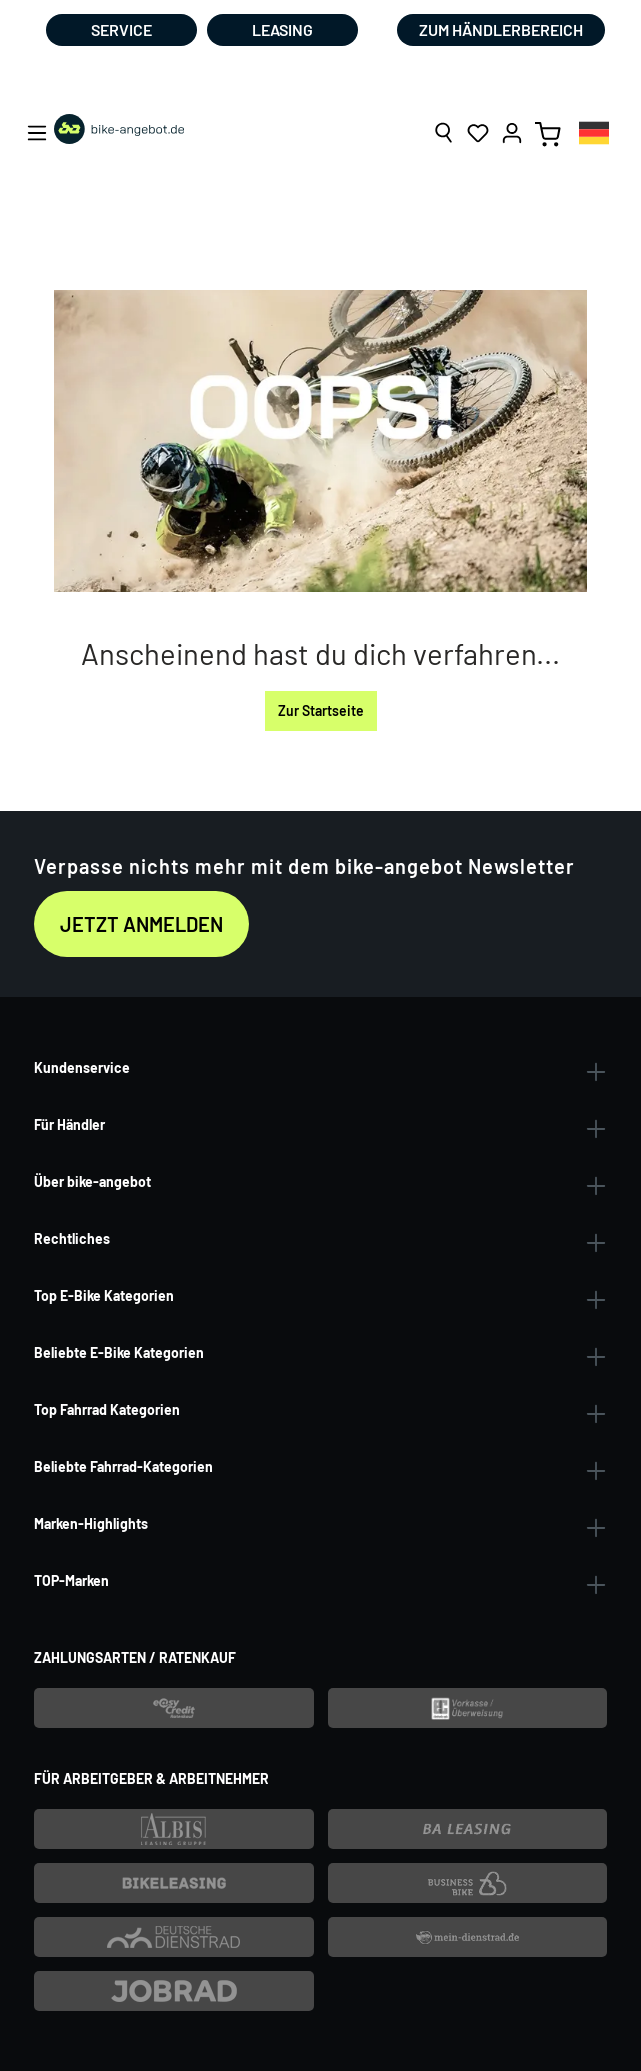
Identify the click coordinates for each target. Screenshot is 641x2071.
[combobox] (594, 132)
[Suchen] (444, 133)
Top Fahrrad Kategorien (107, 1409)
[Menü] (37, 133)
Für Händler (69, 1124)
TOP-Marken (71, 1580)
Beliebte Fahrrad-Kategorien (123, 1466)
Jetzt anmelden (141, 924)
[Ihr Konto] (512, 133)
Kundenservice (82, 1067)
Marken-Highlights (91, 1523)
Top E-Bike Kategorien (104, 1295)
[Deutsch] (594, 132)
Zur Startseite (321, 710)
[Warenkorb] (548, 133)
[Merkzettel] (478, 133)
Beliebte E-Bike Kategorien (119, 1352)
